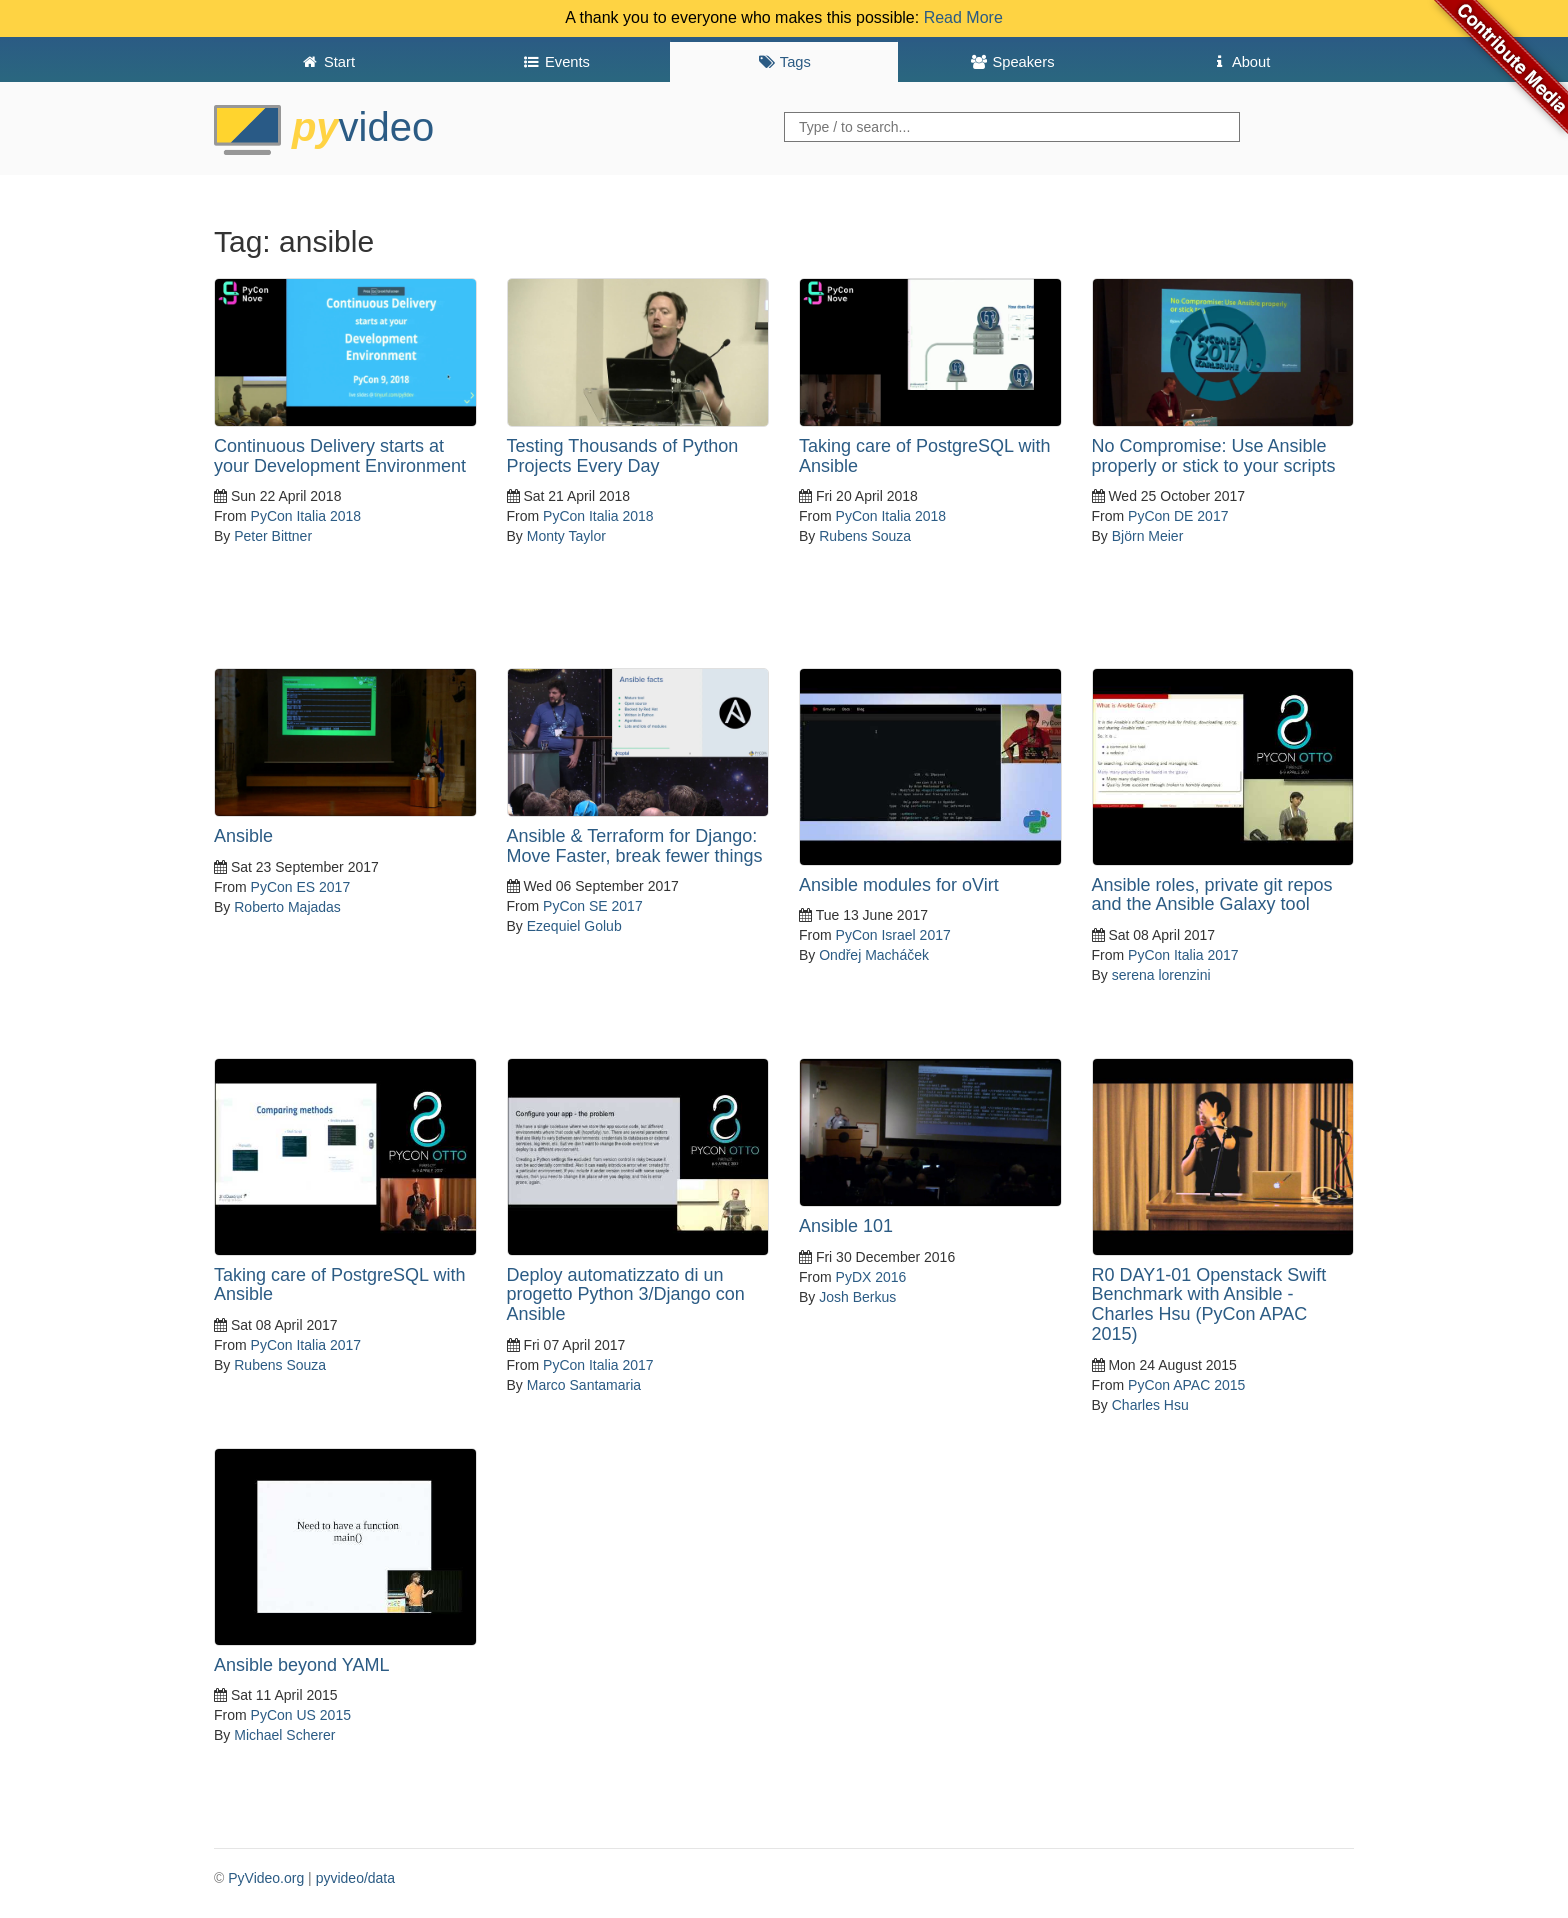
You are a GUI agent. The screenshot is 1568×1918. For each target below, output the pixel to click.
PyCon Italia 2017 (1183, 955)
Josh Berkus (857, 1297)
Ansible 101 (846, 1226)
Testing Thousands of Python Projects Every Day (623, 456)
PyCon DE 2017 (1178, 516)
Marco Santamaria (584, 1385)
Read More (963, 17)
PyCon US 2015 (301, 1715)
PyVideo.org (266, 1878)
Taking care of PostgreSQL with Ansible (924, 456)
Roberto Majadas (287, 907)
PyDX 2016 (871, 1277)
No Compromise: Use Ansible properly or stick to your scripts (1214, 456)
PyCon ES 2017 (301, 887)
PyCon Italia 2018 (306, 516)
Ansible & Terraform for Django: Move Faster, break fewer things (635, 846)
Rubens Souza (865, 536)
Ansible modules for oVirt (899, 885)
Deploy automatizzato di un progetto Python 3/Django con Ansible (626, 1295)
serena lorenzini (1161, 975)
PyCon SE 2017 (593, 906)
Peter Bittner (273, 536)
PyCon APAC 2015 (1186, 1385)
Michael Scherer (284, 1735)
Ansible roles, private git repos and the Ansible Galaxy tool (1212, 895)
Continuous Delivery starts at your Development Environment (340, 456)
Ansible (243, 836)
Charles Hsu (1150, 1405)
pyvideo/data (355, 1878)
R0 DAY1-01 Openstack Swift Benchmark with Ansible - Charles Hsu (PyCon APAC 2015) (1209, 1304)
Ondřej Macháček (874, 955)
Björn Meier (1148, 536)
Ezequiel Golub (574, 926)
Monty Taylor (566, 536)
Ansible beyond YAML (301, 1665)
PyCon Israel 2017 (893, 935)
